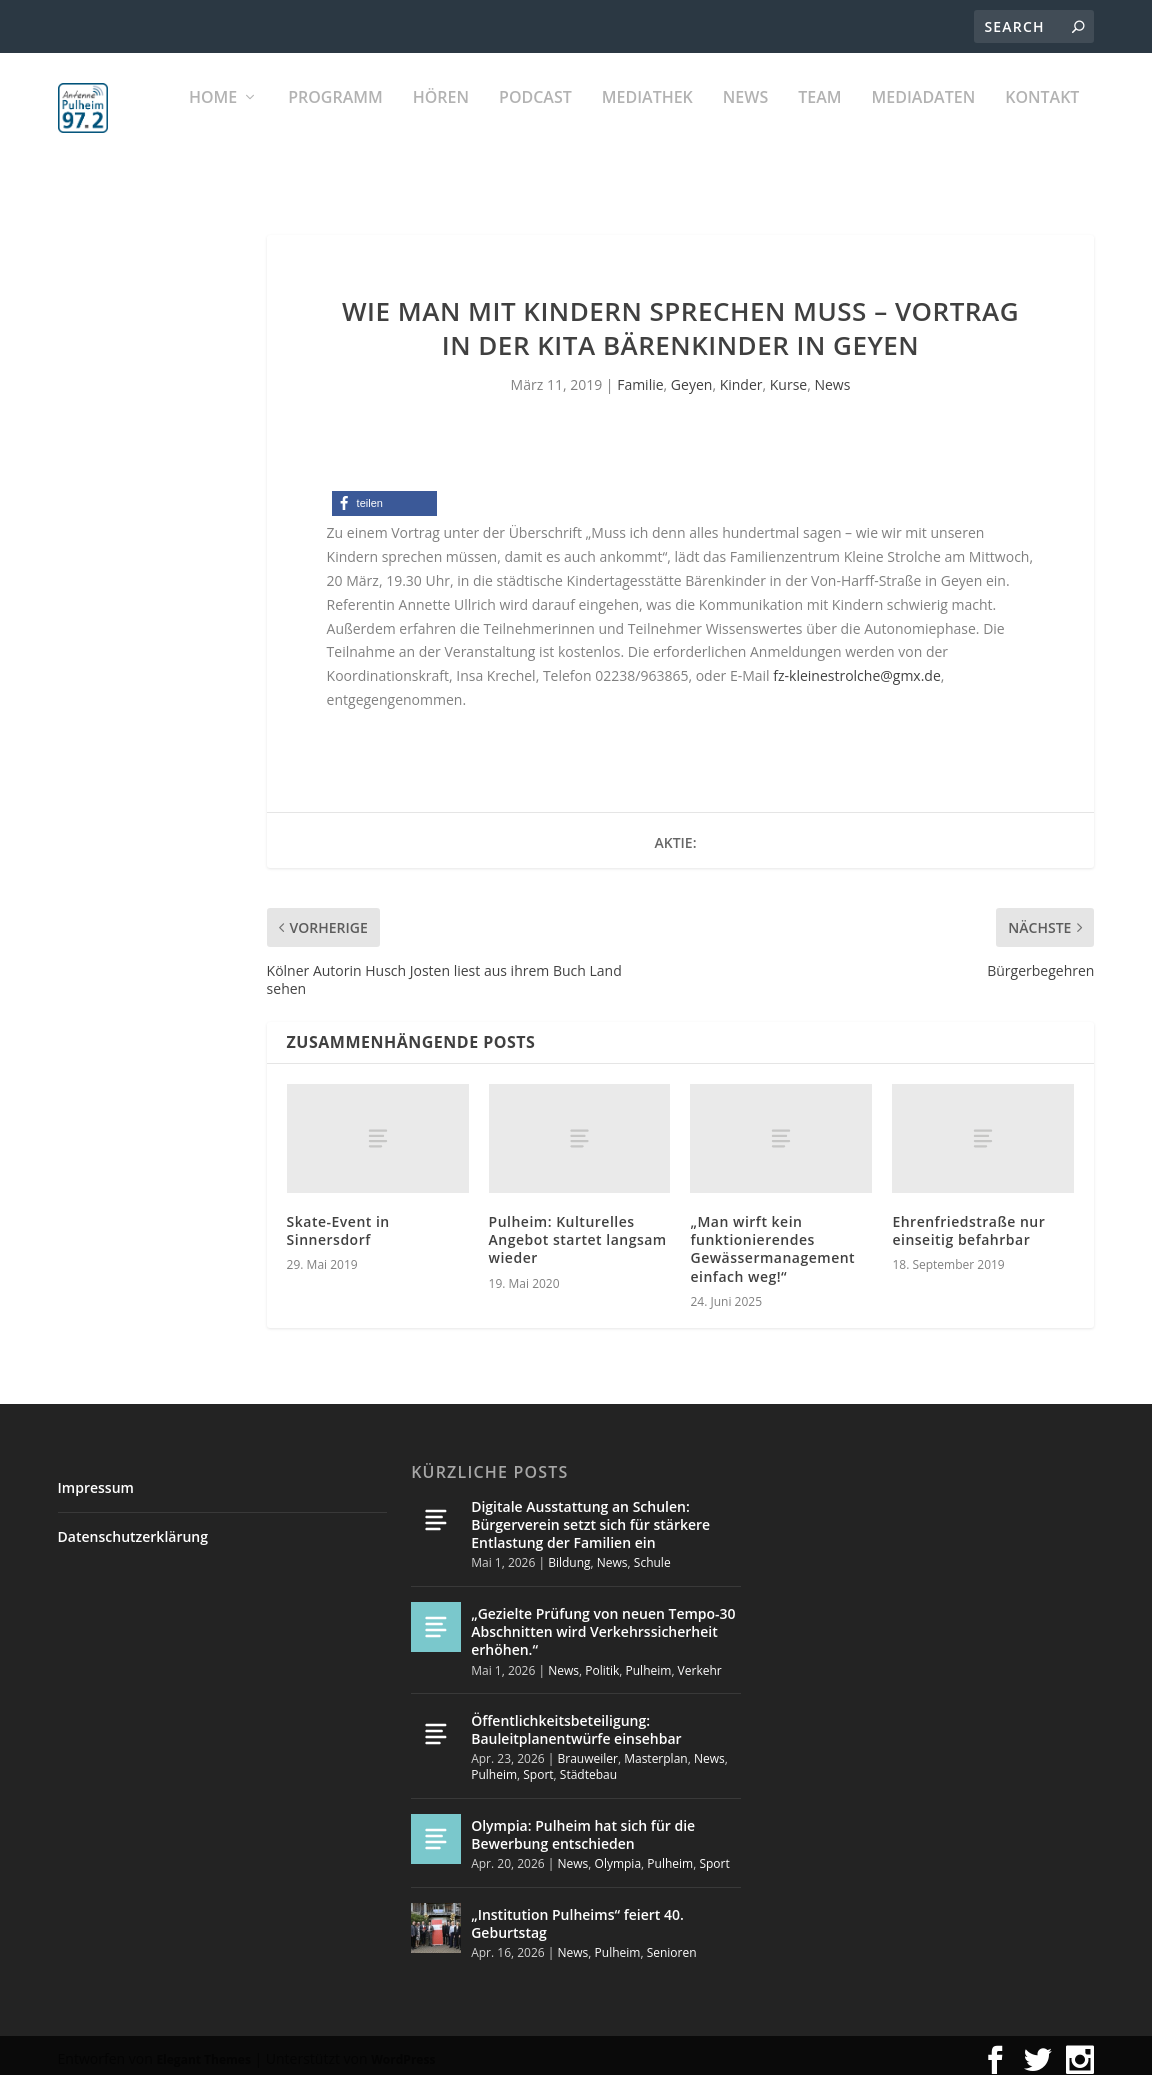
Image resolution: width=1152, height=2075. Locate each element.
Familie (640, 375)
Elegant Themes (203, 2050)
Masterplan (656, 1749)
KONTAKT (1042, 120)
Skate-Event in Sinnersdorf (338, 1221)
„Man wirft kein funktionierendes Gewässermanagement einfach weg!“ (772, 1240)
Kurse (788, 375)
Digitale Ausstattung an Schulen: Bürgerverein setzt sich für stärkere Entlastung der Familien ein (590, 1515)
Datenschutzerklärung (133, 1527)
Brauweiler (588, 1749)
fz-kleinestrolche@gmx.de (857, 666)
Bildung (569, 1553)
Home (213, 120)
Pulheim (649, 1660)
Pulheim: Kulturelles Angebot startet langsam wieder (578, 1230)
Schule (652, 1553)
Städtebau (588, 1765)
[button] (384, 494)
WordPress (403, 2050)
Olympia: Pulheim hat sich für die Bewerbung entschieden (583, 1825)
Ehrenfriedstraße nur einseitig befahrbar (968, 1221)
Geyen (692, 375)
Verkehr (700, 1660)
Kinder (741, 375)
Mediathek (647, 120)
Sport (538, 1765)
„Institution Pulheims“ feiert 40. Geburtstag (577, 1914)
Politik (602, 1660)
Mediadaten (924, 120)
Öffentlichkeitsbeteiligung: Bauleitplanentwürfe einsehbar (576, 1720)
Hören (441, 120)
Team (819, 120)
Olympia (618, 1854)
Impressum (96, 1478)
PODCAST (535, 120)
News (745, 120)
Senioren (672, 1943)
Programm (335, 120)
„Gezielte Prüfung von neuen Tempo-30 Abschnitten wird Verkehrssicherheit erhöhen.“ (603, 1622)
